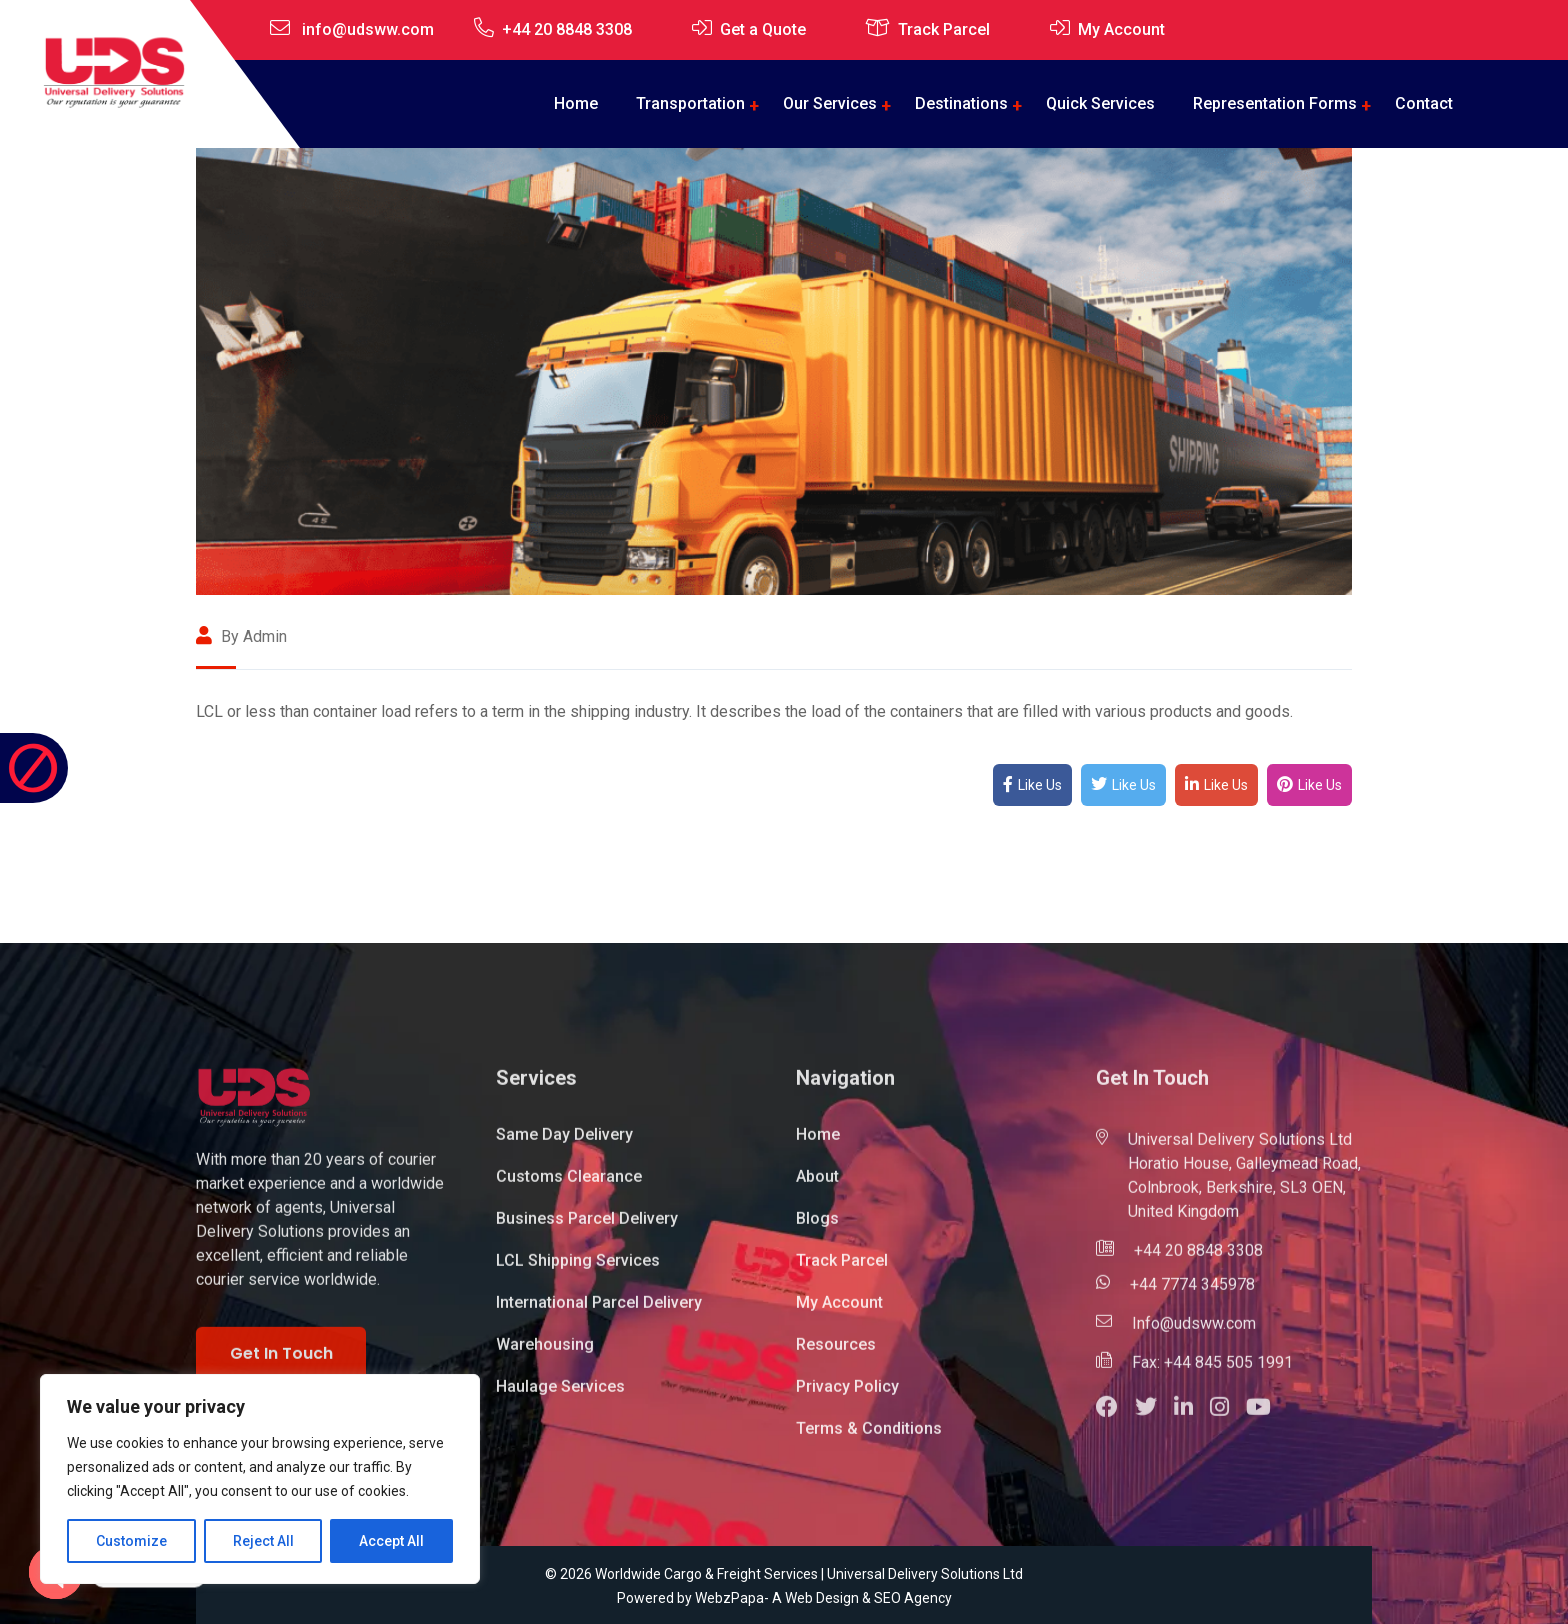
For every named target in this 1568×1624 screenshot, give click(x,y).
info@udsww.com (368, 29)
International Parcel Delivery (599, 1310)
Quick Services (1100, 103)
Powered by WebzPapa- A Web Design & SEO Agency (784, 1598)
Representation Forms (1275, 103)
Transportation (690, 103)
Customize (131, 1541)
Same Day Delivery (564, 1142)
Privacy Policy (847, 1394)
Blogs (817, 1226)
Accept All (391, 1541)
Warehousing (545, 1352)
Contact (1424, 103)
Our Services (830, 103)
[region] (260, 1479)
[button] (1115, 1417)
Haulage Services (560, 1394)
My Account (1121, 29)
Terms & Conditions (869, 1436)
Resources (836, 1352)
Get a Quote (763, 29)
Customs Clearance (569, 1184)
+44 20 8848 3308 (567, 29)
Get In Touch (281, 1361)
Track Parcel (944, 29)
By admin (241, 636)
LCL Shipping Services (578, 1268)
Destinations (961, 103)
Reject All (263, 1541)
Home (576, 103)
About (817, 1184)
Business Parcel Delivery (587, 1226)
